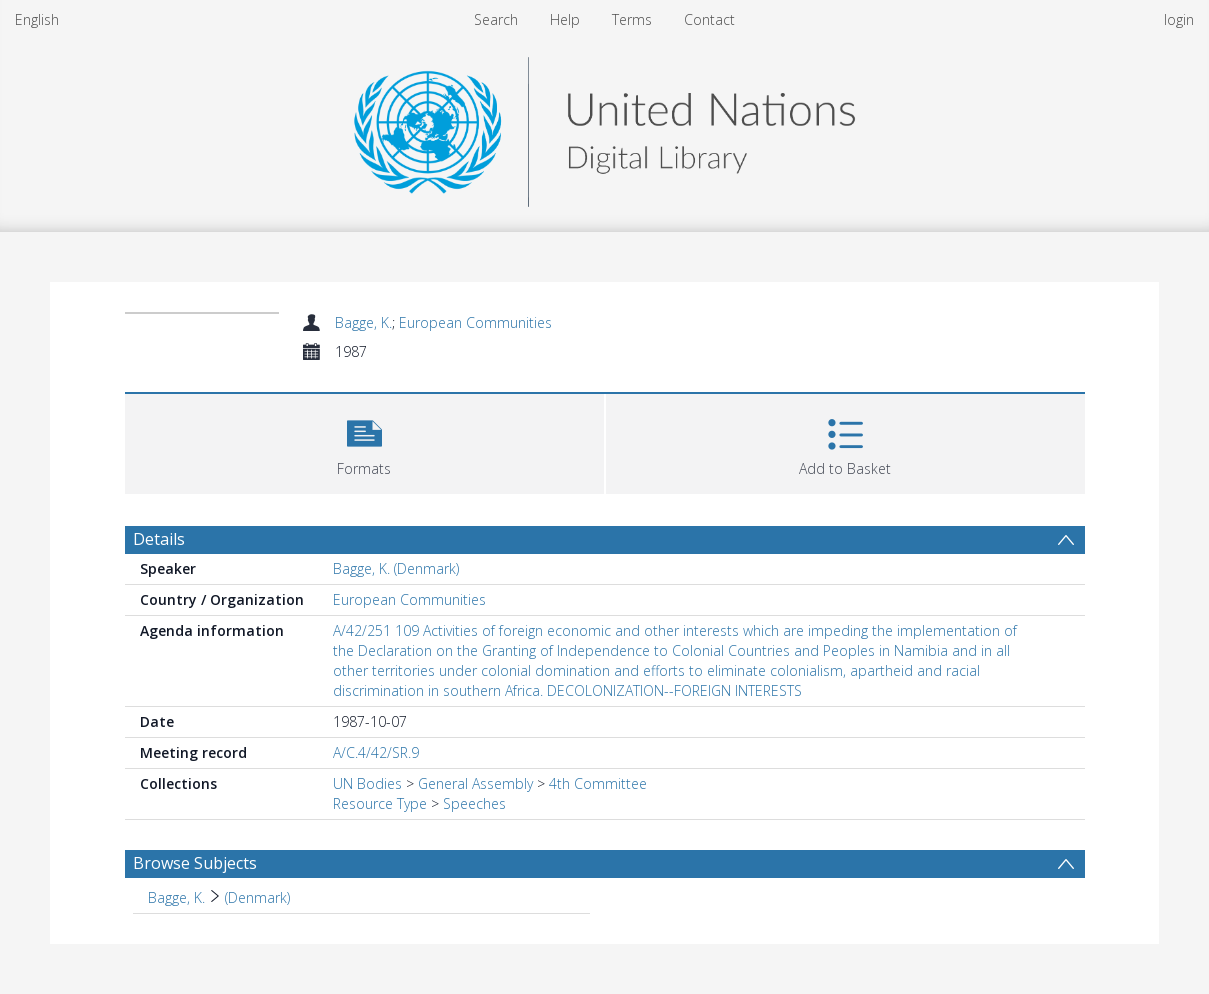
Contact (709, 19)
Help (565, 19)
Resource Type (380, 803)
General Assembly (475, 783)
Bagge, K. (363, 322)
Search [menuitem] (496, 19)
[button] (364, 441)
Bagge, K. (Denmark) (396, 568)
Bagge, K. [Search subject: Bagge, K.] (176, 897)
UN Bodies (367, 783)
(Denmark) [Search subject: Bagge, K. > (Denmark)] (257, 897)
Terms (632, 19)
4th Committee (598, 783)
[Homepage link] (604, 126)
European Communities (475, 322)
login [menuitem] (1179, 19)
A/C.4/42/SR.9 (376, 752)
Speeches (474, 803)
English (37, 19)
